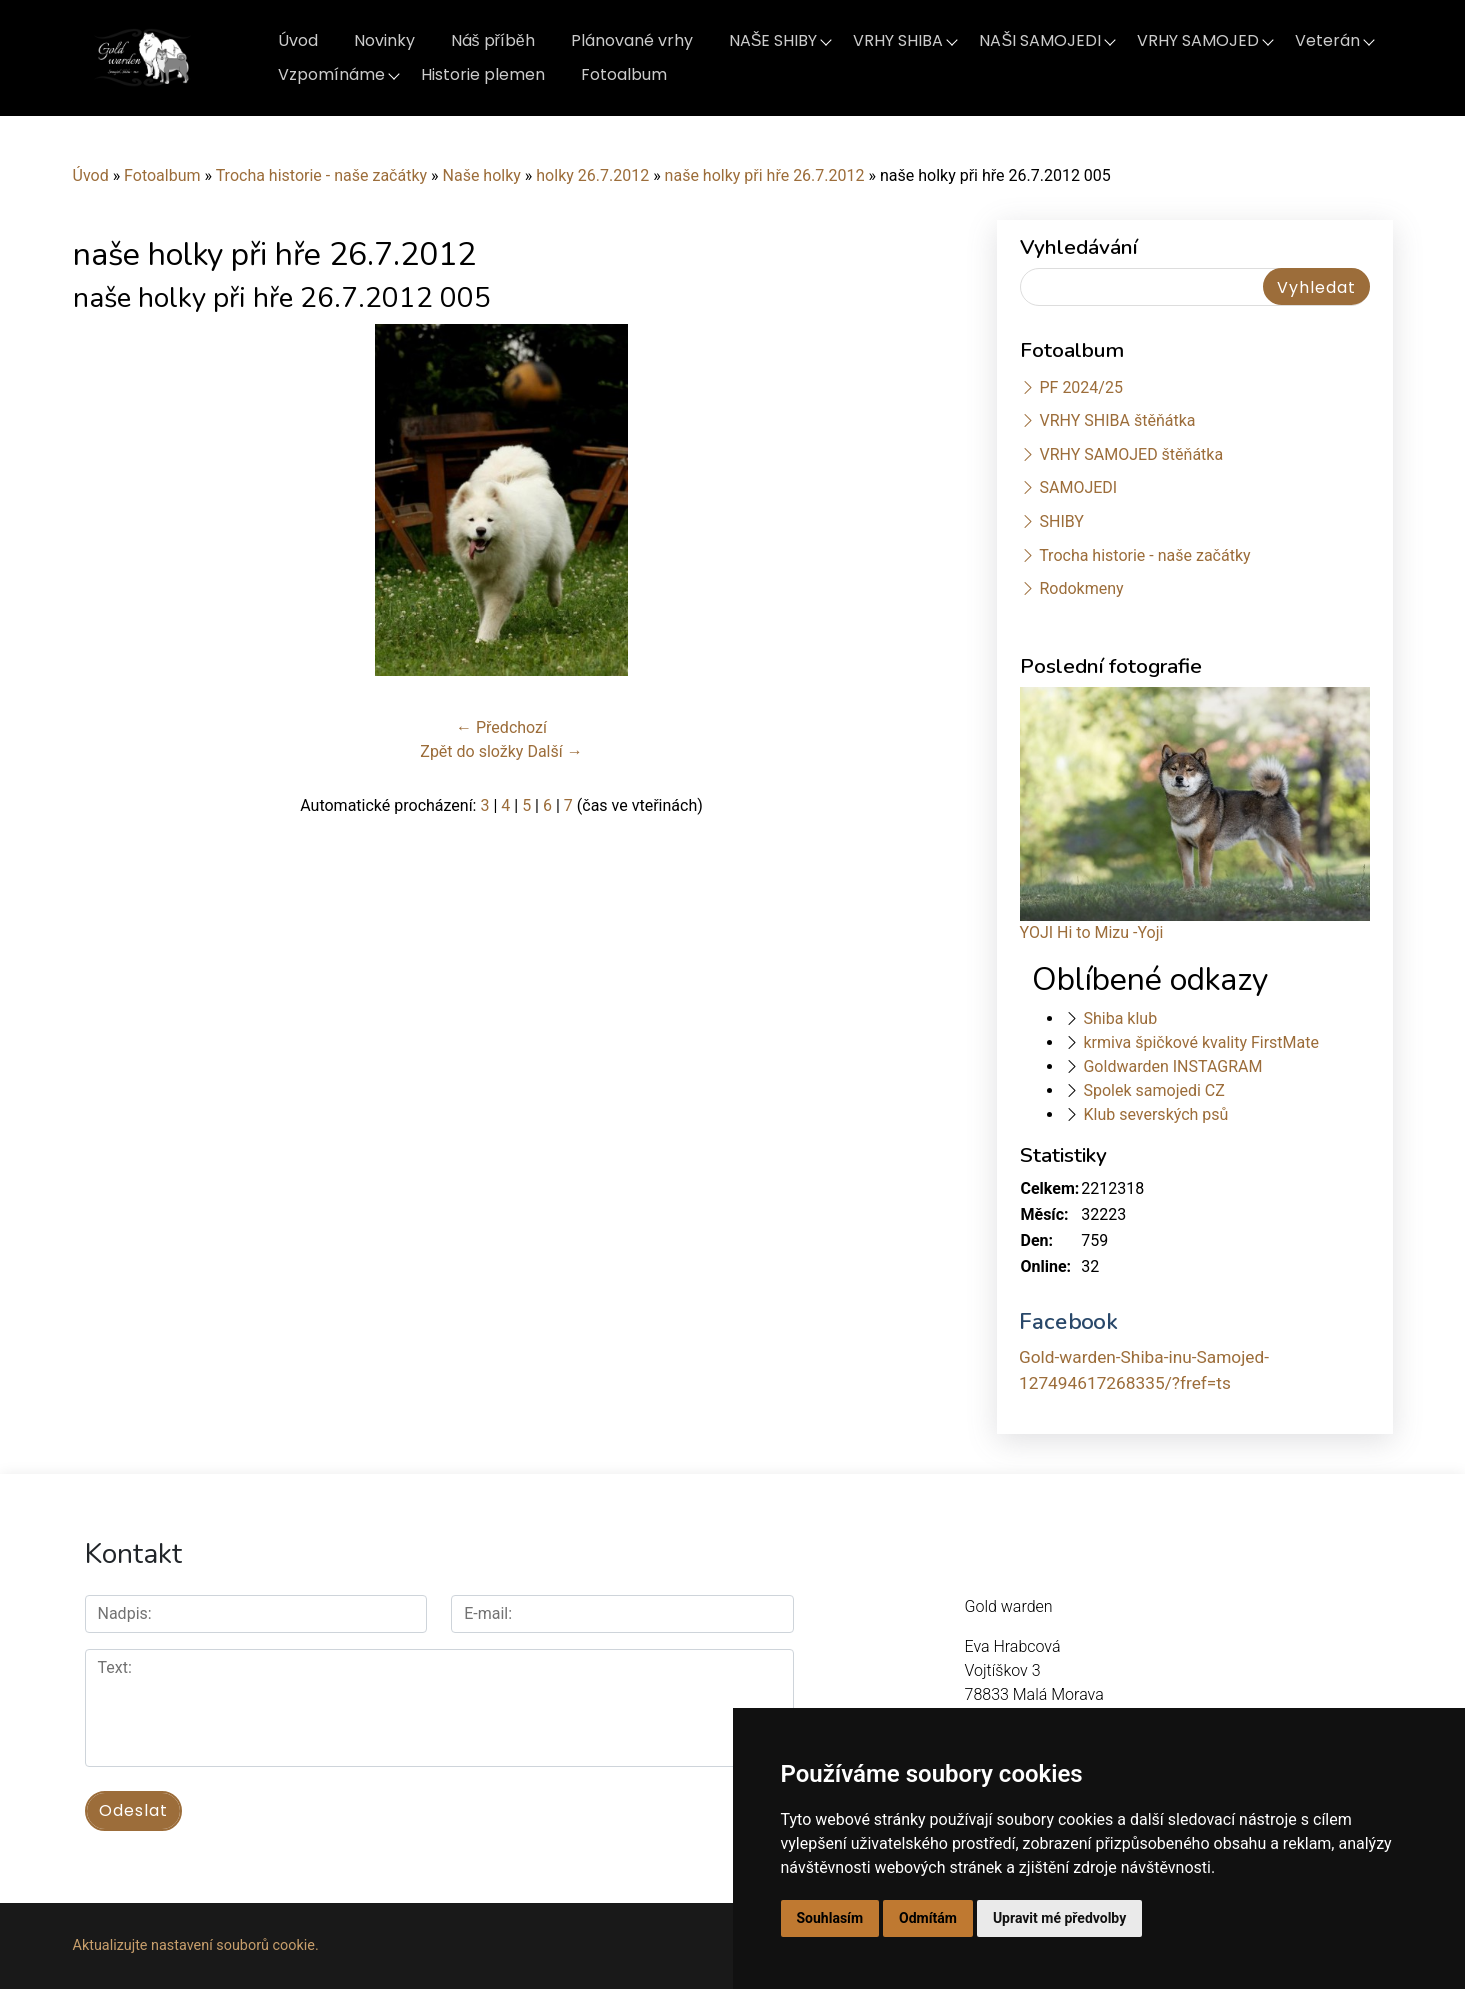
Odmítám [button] (928, 1918)
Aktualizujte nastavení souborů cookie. (196, 1945)
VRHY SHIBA (898, 40)
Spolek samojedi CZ (1153, 1090)
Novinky (384, 40)
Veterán (1327, 40)
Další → (554, 751)
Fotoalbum (624, 74)
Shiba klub (1120, 1018)
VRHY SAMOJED (1198, 40)
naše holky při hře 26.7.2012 (765, 175)
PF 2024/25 (1080, 387)
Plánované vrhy (632, 40)
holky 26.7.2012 (592, 175)
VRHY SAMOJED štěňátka (1131, 454)
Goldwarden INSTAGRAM (1172, 1066)
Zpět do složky (471, 751)
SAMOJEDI (1078, 487)
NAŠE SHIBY (773, 40)
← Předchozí (501, 727)
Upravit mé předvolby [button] (1059, 1918)
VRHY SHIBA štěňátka (1117, 420)
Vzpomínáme (331, 74)
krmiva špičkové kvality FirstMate (1201, 1042)
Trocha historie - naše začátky (321, 175)
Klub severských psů (1155, 1114)
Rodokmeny (1081, 588)
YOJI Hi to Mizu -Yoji (1092, 932)
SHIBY (1061, 521)
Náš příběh (493, 40)
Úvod (298, 40)
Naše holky (484, 175)
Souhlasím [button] (830, 1918)
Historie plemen (483, 74)
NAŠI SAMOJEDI (1040, 40)
